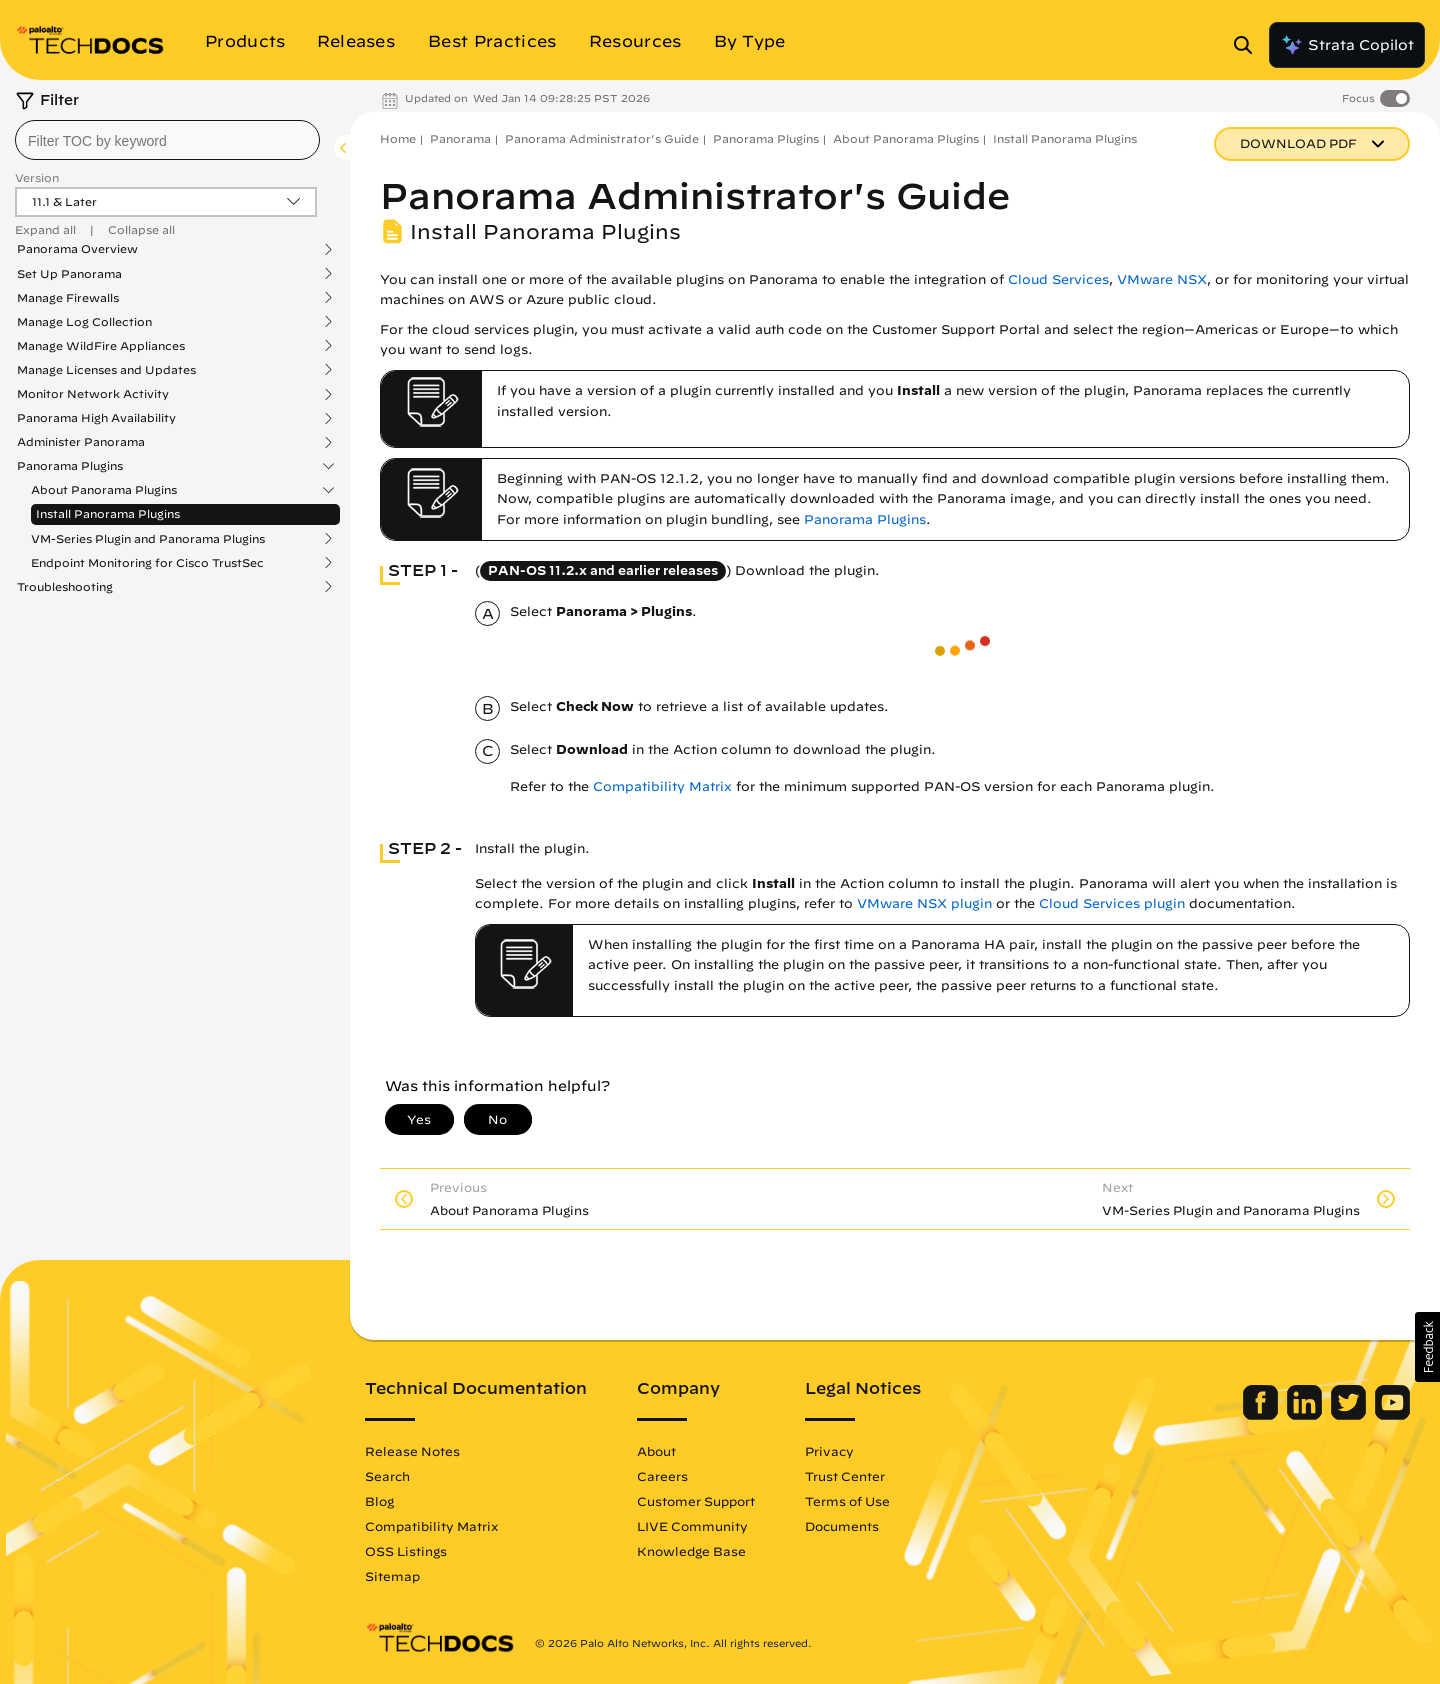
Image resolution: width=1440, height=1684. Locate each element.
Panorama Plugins (70, 466)
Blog (379, 1501)
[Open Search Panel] (1249, 45)
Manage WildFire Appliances (101, 346)
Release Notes (412, 1451)
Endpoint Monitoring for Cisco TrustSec (147, 563)
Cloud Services (1058, 279)
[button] (1427, 1347)
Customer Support (696, 1501)
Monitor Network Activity (93, 394)
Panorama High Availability (96, 418)
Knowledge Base (691, 1551)
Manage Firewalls (68, 298)
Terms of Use (847, 1501)
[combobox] (167, 140)
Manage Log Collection (84, 322)
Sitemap (392, 1576)
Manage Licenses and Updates (106, 370)
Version (37, 177)
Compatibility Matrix (662, 786)
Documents (842, 1526)
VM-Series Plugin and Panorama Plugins (148, 539)
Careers (662, 1476)
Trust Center (845, 1476)
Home (398, 138)
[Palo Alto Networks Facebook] (1262, 1415)
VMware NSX (1162, 279)
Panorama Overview (77, 249)
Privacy (829, 1451)
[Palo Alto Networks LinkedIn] (1306, 1415)
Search (387, 1476)
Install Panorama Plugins (108, 513)
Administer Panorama (81, 442)
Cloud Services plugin (1112, 903)
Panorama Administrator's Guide (602, 138)
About (656, 1451)
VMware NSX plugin (924, 903)
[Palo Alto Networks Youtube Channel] (1392, 1415)
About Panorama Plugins (104, 490)
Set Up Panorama (69, 274)
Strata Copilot (1347, 45)
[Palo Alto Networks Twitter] (1350, 1415)
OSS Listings (406, 1551)
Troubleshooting (65, 587)
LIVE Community (692, 1526)
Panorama (460, 138)
